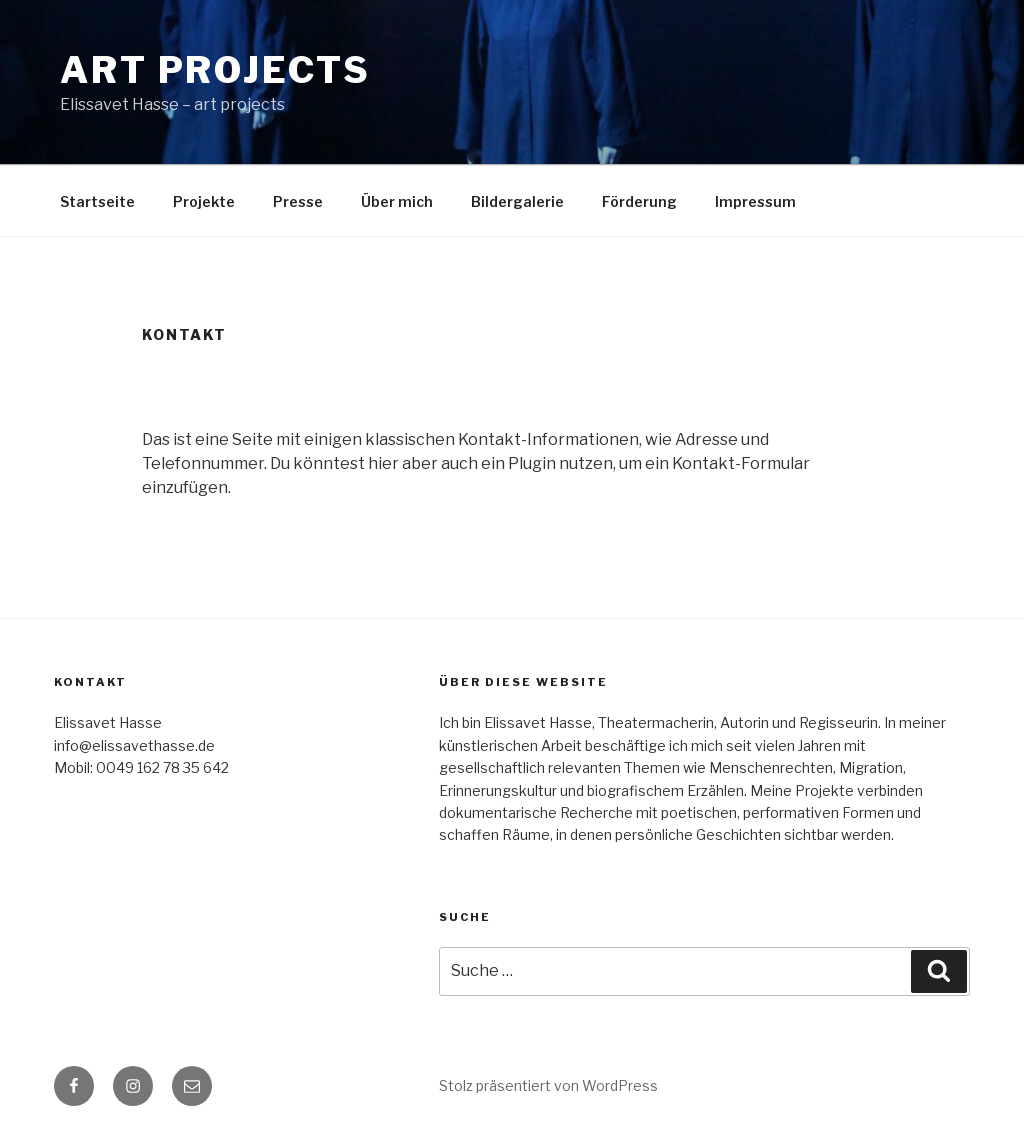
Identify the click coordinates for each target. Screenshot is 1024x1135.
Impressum (755, 201)
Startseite (97, 201)
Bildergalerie (517, 201)
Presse (298, 201)
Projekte (204, 201)
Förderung (639, 201)
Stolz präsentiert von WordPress (548, 1085)
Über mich (397, 201)
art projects (215, 70)
